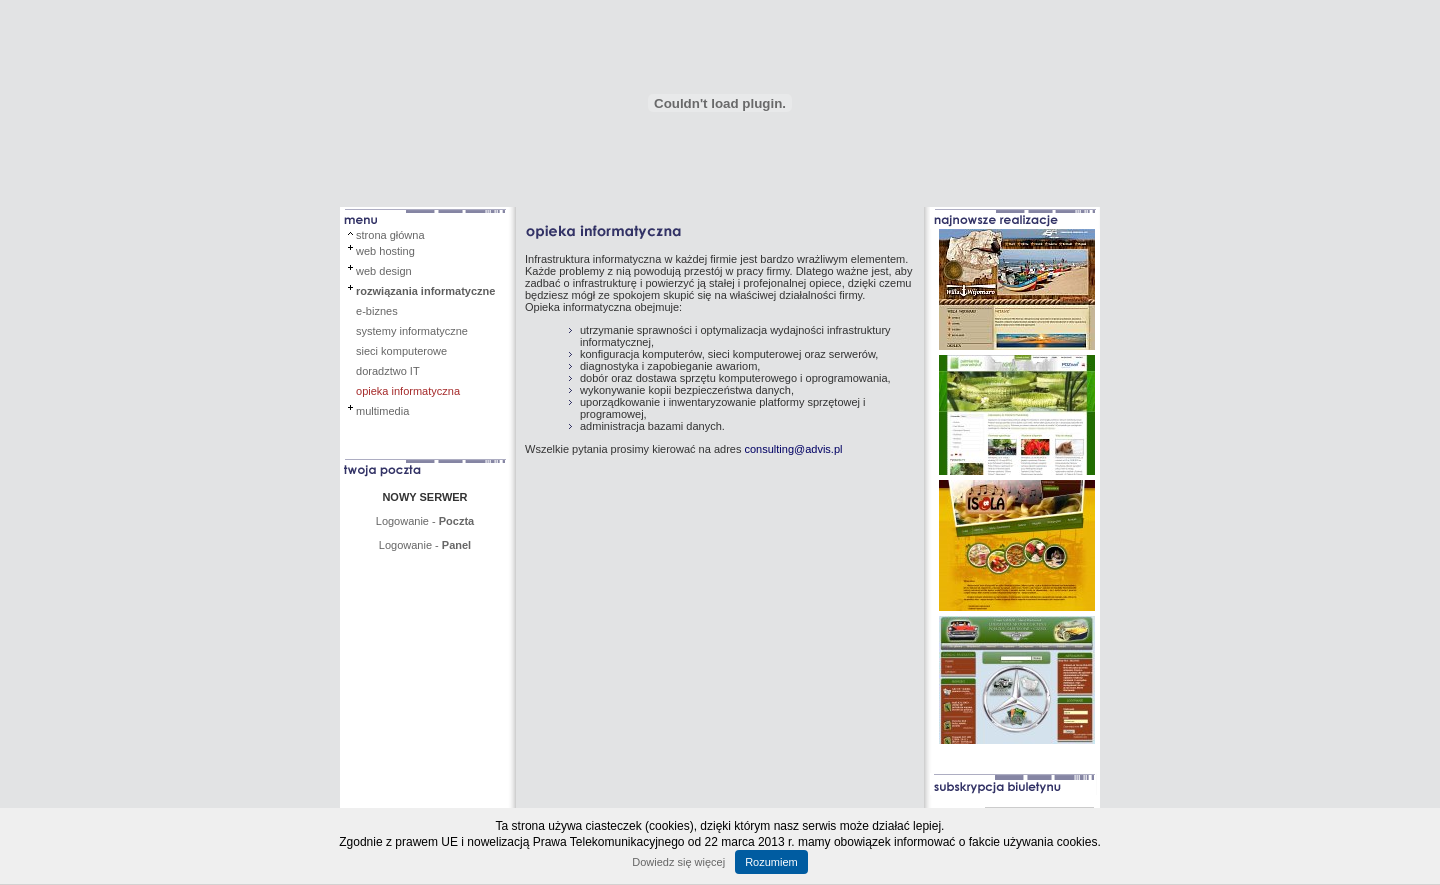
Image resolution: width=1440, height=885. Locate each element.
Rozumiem (771, 862)
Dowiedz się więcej (678, 862)
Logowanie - (425, 521)
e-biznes (377, 311)
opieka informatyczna (408, 391)
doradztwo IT (388, 371)
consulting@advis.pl (793, 449)
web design (384, 271)
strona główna (390, 235)
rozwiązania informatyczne (425, 291)
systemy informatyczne (412, 331)
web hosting (385, 251)
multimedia (382, 411)
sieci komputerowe (401, 351)
